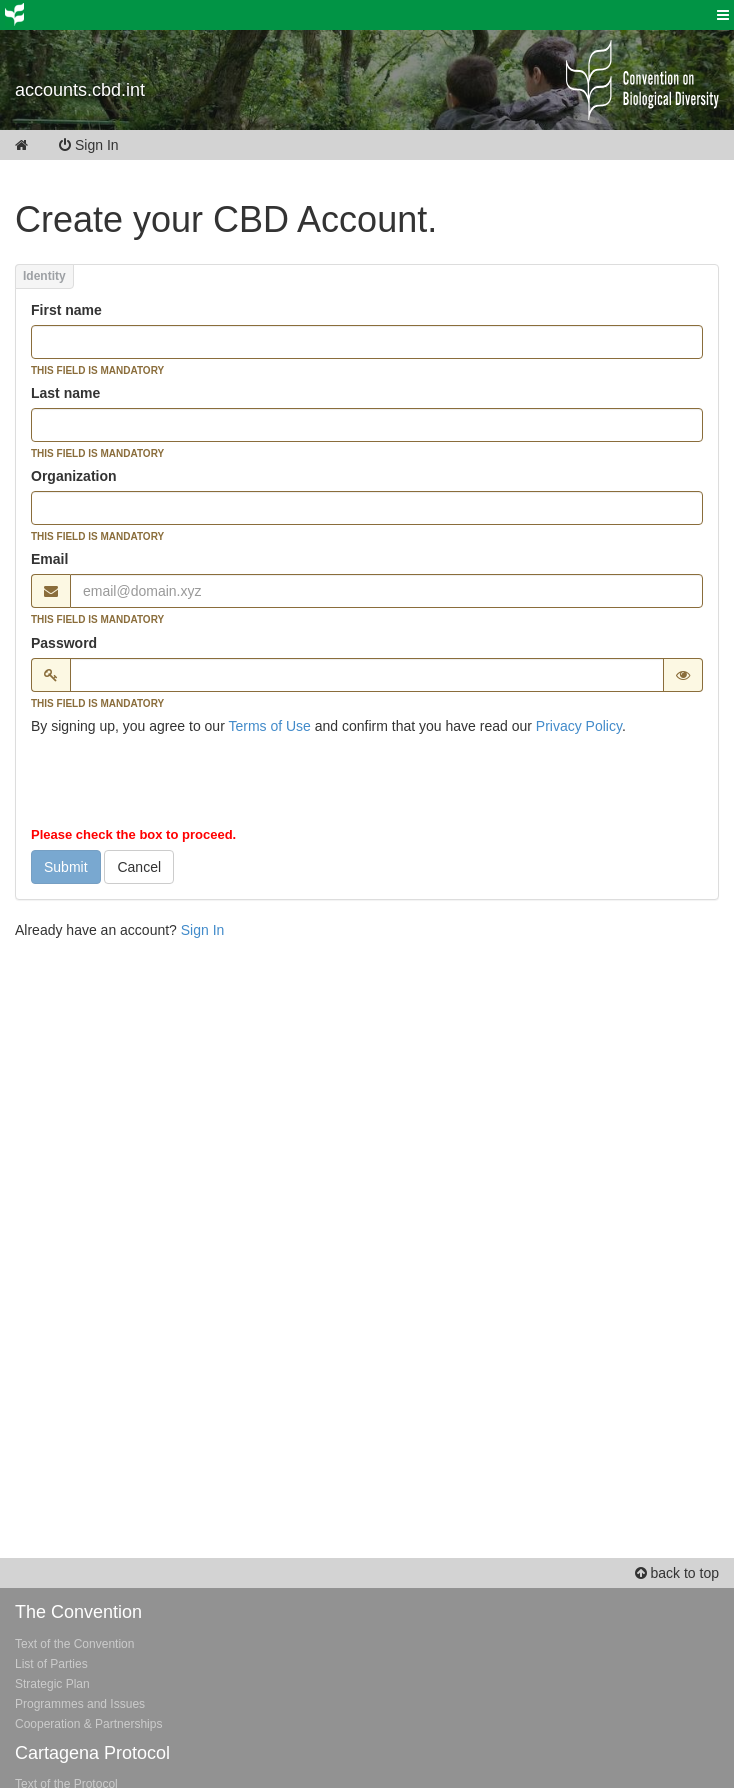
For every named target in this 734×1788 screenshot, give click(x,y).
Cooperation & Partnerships (88, 1724)
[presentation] (183, 785)
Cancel (139, 867)
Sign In (102, 145)
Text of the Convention (74, 1644)
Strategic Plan (52, 1684)
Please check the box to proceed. (133, 834)
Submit (66, 867)
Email (49, 559)
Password (64, 643)
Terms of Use (269, 726)
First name (66, 310)
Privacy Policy (579, 726)
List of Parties (51, 1664)
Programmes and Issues (80, 1704)
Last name (65, 393)
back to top (677, 1573)
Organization (74, 476)
